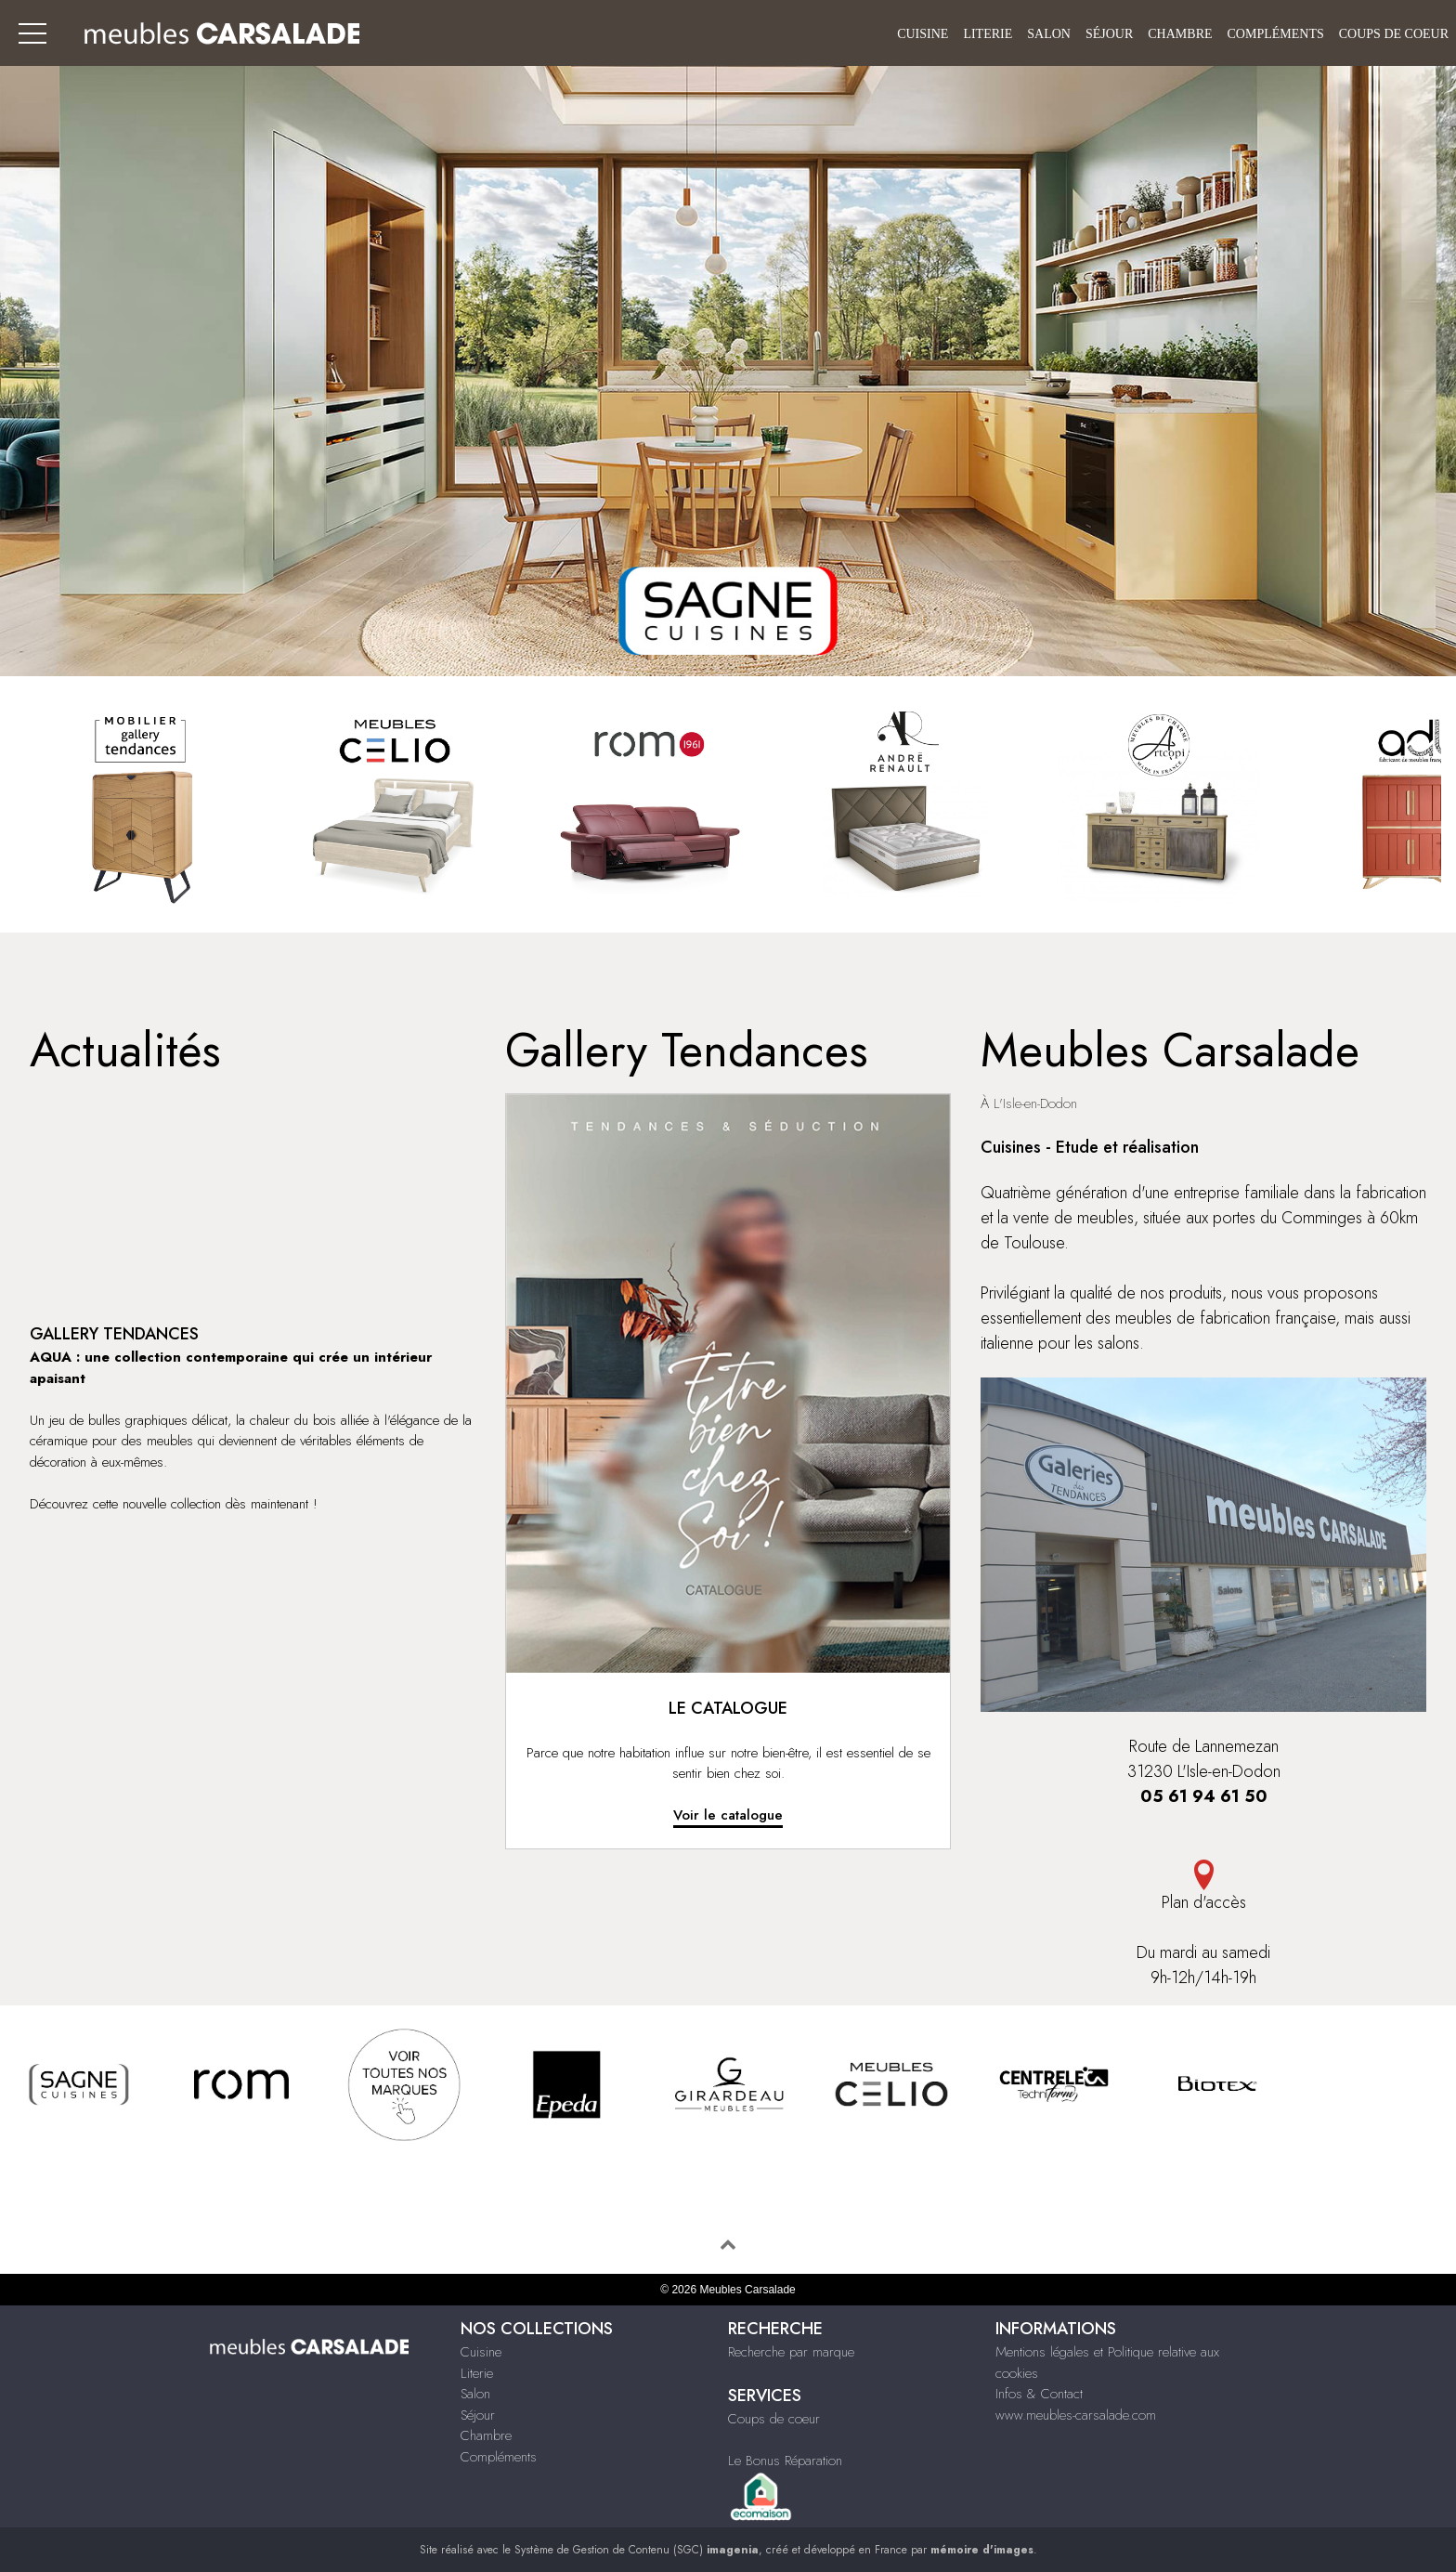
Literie (987, 34)
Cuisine (922, 34)
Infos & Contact (1039, 2393)
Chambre (1180, 34)
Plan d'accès (1203, 1887)
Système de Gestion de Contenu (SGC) (636, 2549)
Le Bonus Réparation (785, 2460)
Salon (1049, 34)
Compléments (1276, 34)
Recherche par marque (791, 2352)
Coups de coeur (1394, 34)
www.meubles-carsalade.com (1075, 2415)
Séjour (1109, 34)
